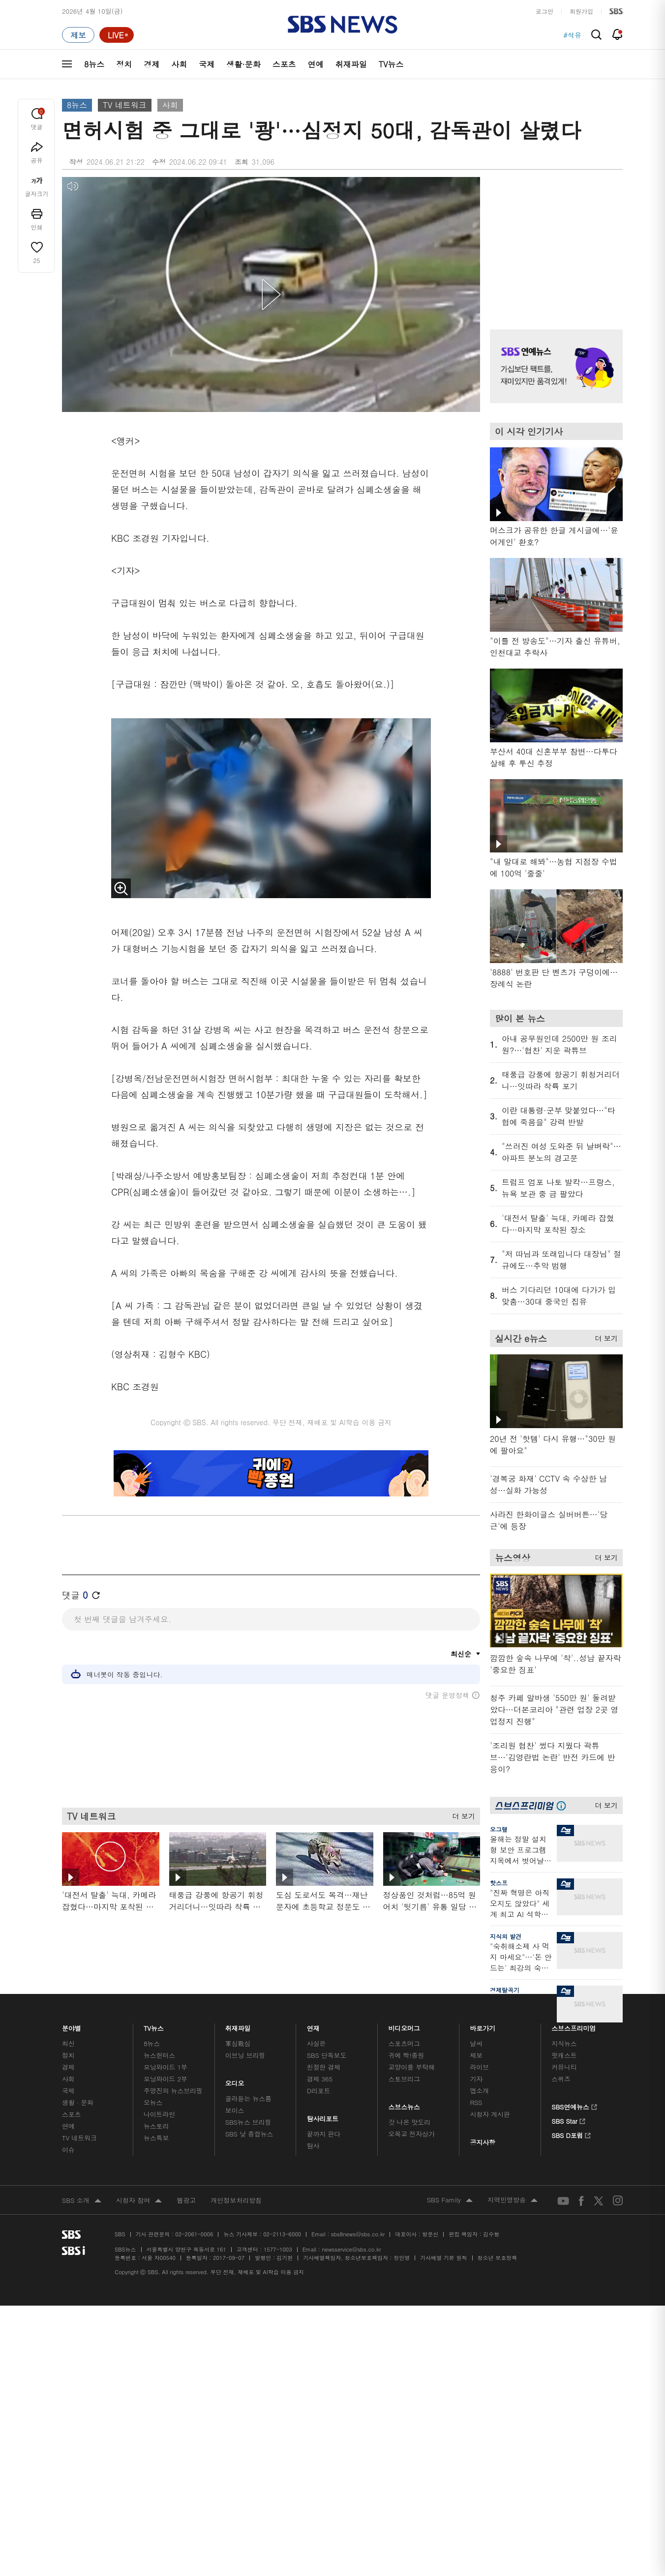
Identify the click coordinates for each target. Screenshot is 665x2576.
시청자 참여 (139, 2200)
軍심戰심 (237, 2043)
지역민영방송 (512, 2200)
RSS (476, 2102)
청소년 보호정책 (497, 2257)
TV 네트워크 (124, 105)
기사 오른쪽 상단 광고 (554, 241)
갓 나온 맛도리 (410, 2122)
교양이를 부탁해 (412, 2067)
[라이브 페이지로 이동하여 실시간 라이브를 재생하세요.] (116, 35)
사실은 (316, 2043)
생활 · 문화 (77, 2102)
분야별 (71, 2026)
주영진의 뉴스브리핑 (173, 2090)
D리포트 (319, 2090)
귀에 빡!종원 (406, 2055)
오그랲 (499, 1829)
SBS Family (450, 2200)
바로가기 (482, 2026)
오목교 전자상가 (412, 2133)
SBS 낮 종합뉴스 (249, 2133)
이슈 (68, 2149)
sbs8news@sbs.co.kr (358, 2234)
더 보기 (461, 1814)
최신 (68, 2043)
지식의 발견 (505, 1936)
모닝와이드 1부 (165, 2067)
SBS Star (568, 2119)
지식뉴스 (563, 2043)
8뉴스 (94, 64)
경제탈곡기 (504, 1990)
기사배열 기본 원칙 (443, 2257)
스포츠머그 (404, 2043)
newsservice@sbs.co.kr (351, 2249)
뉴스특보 (156, 2137)
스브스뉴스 (405, 2104)
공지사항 (482, 2142)
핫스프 (499, 1882)
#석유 (572, 35)
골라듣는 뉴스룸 (248, 2098)
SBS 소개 (81, 2200)
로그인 (544, 11)
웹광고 (186, 2200)
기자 (476, 2078)
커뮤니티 (563, 2067)
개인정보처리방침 (236, 2200)
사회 (179, 64)
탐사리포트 (322, 2116)
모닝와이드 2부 (165, 2078)
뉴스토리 (156, 2126)
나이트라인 (159, 2114)
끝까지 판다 (324, 2133)
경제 (151, 64)
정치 (124, 64)
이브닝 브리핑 (245, 2055)
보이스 (234, 2110)
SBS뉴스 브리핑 (248, 2122)
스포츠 (284, 64)
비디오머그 (405, 2026)
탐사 (313, 2145)
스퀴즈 (561, 2078)
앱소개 (479, 2090)
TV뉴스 (391, 64)
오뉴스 (153, 2102)
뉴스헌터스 (159, 2055)
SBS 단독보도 (327, 2055)
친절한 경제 (324, 2067)
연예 (316, 64)
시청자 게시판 (490, 2114)
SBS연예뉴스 (574, 2105)
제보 (476, 2055)
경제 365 (319, 2078)
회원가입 (581, 11)
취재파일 (351, 64)
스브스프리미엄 (573, 2026)
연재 (313, 2026)
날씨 (476, 2043)
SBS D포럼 (571, 2134)
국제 (206, 64)
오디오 (234, 2081)
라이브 (479, 2067)
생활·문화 (243, 64)
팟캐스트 (563, 2055)
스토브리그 (404, 2078)
